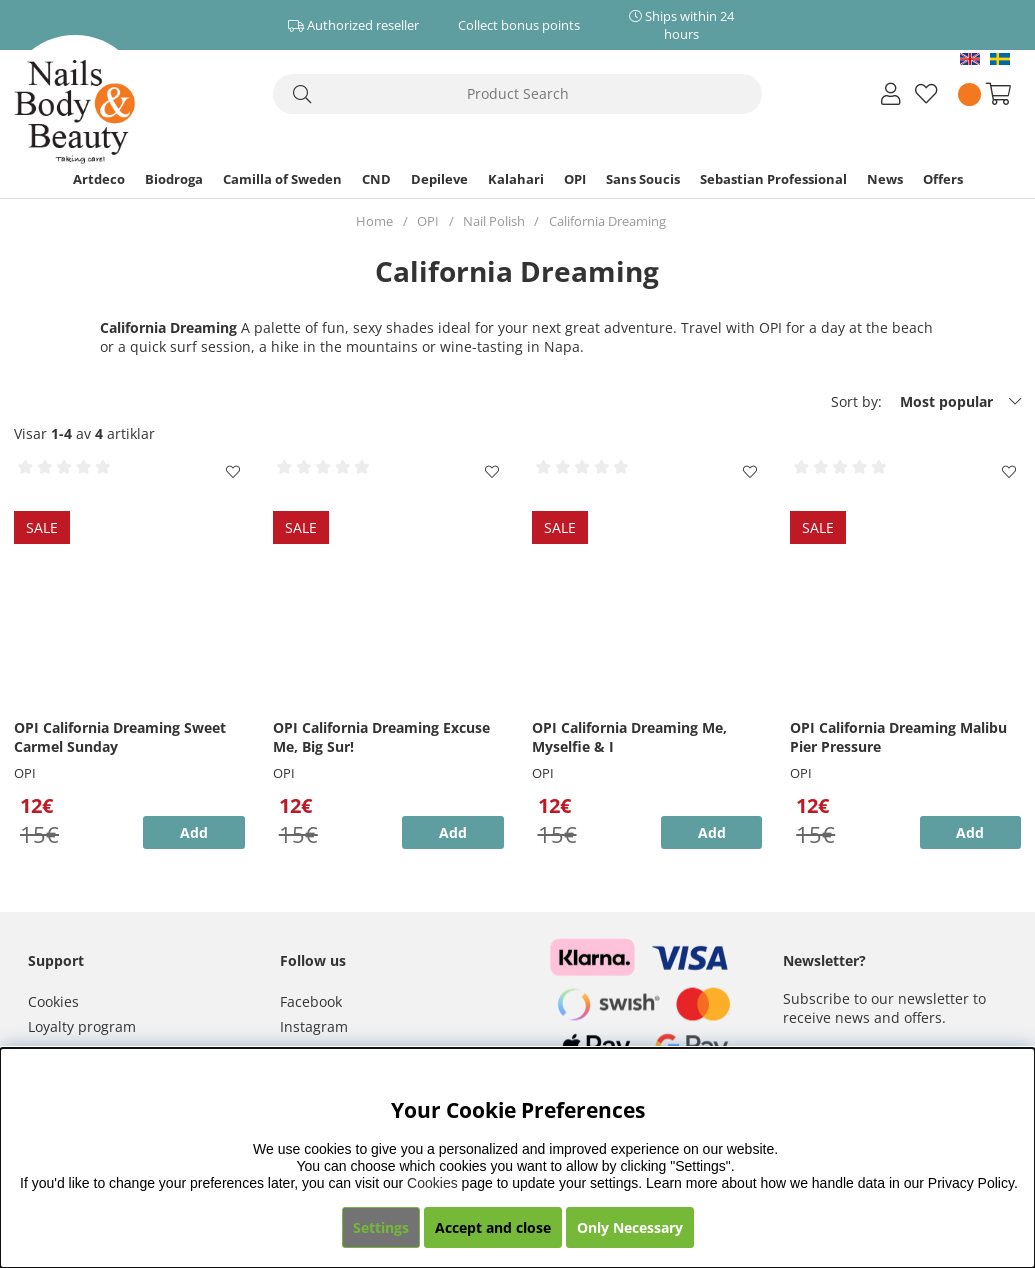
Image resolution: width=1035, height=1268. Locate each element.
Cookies (53, 1001)
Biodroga (174, 179)
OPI (575, 179)
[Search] (518, 94)
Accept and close (493, 1227)
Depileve (439, 179)
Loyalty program (82, 1026)
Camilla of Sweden (282, 179)
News (885, 179)
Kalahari (516, 179)
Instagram (314, 1026)
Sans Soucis (643, 179)
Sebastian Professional (773, 179)
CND (376, 179)
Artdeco (99, 179)
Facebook (311, 1001)
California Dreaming (607, 221)
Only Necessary (630, 1227)
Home (374, 221)
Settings (381, 1227)
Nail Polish (494, 221)
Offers (943, 179)
